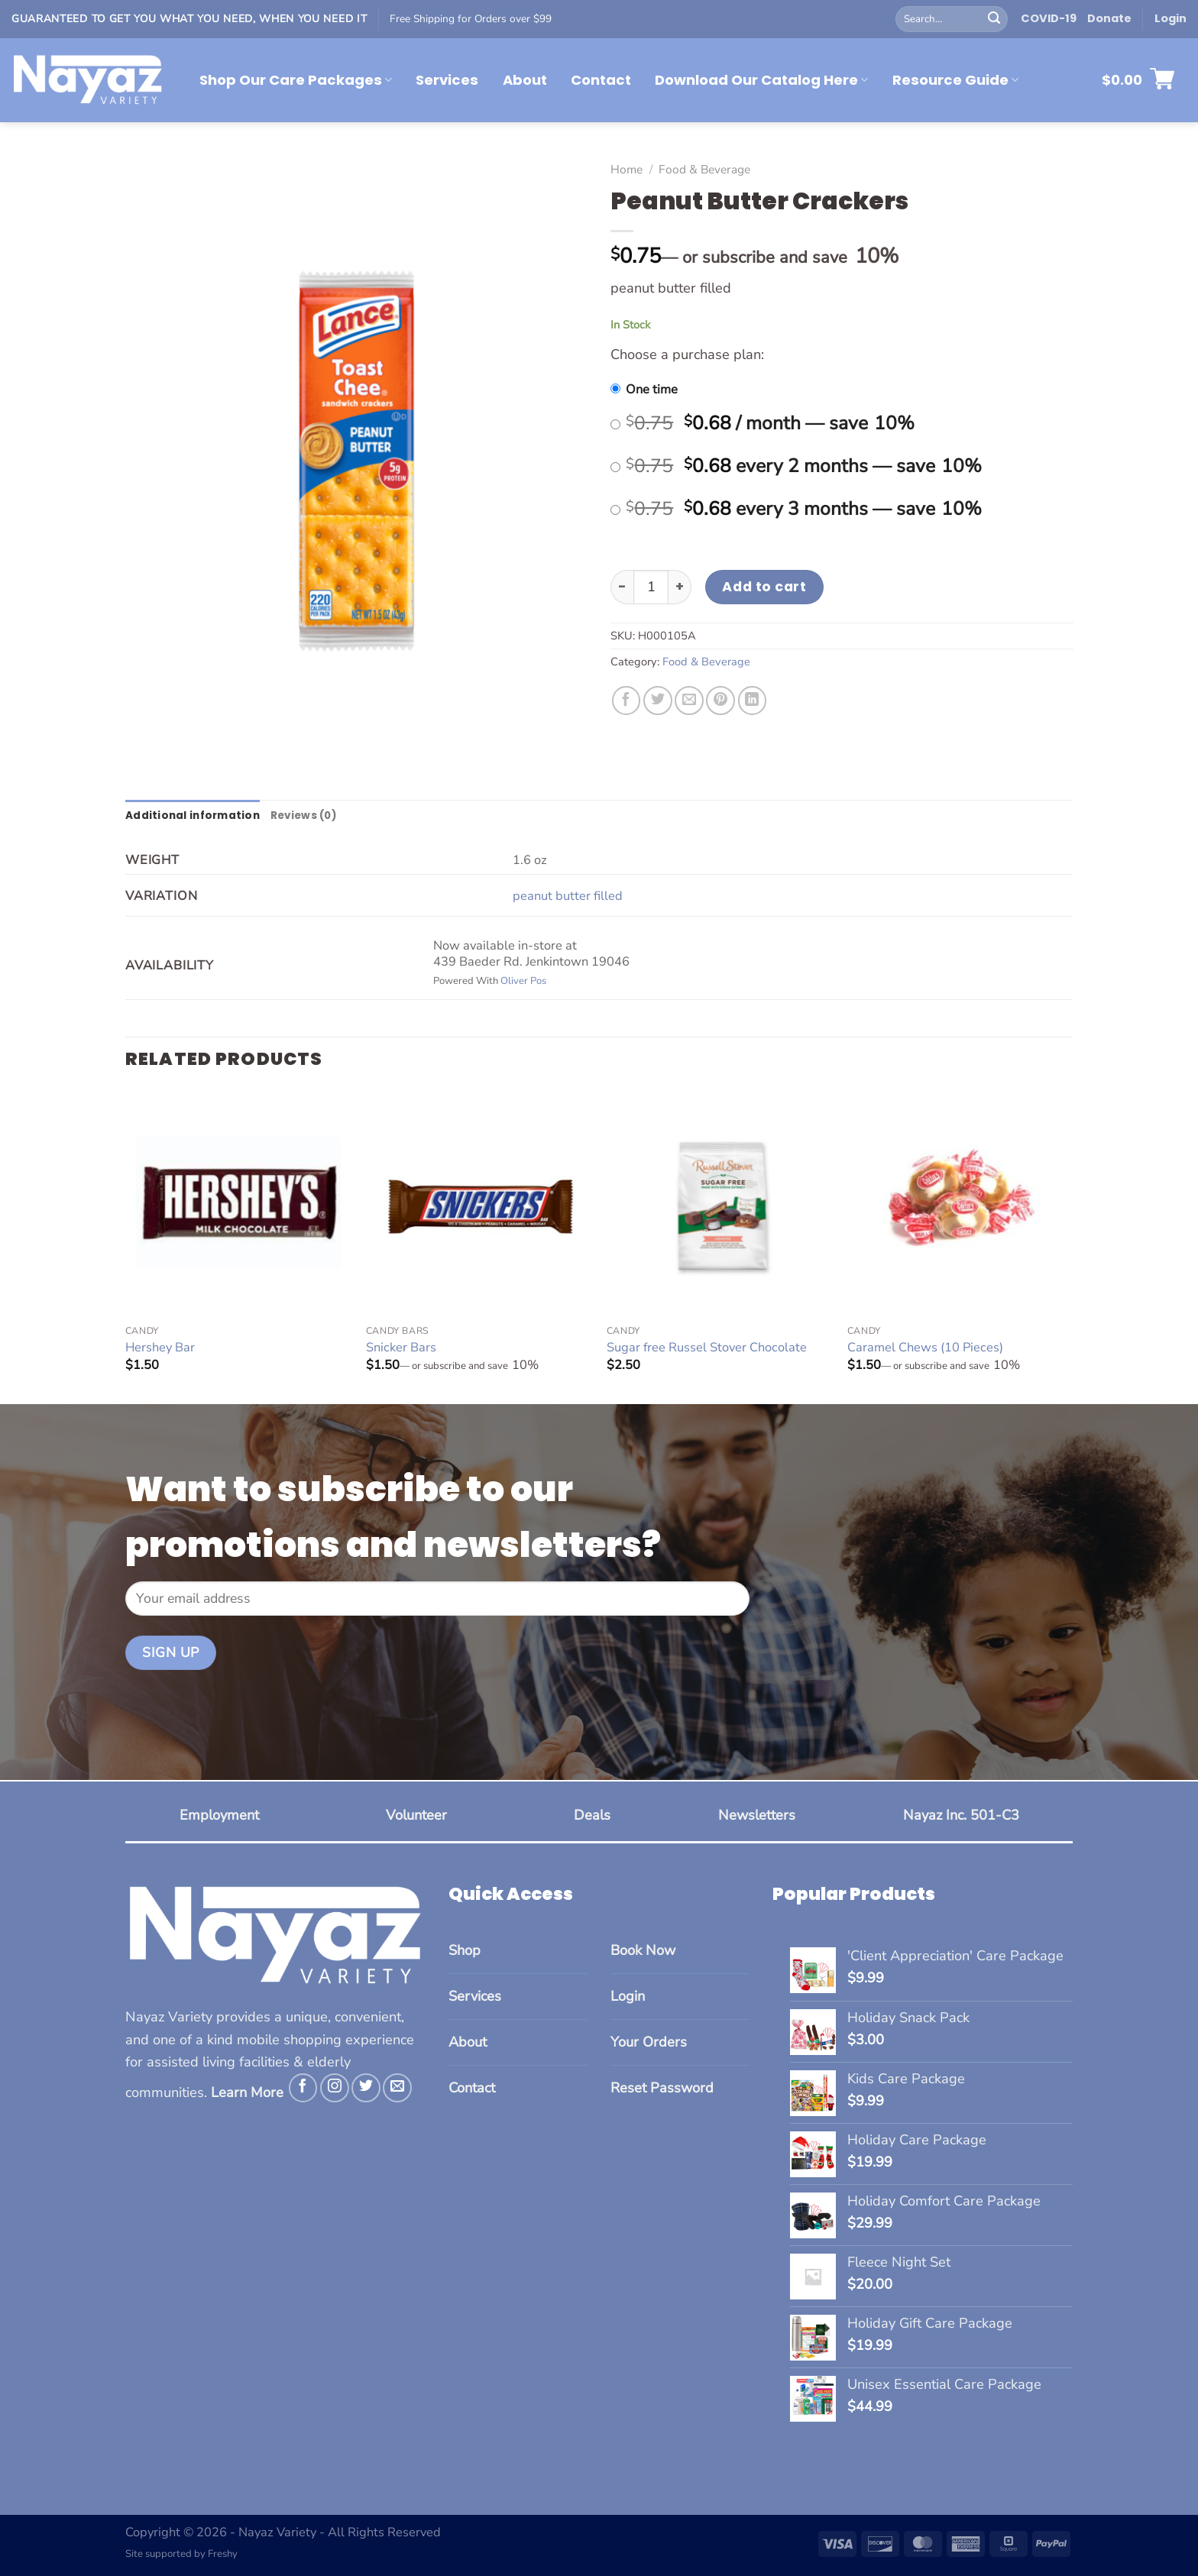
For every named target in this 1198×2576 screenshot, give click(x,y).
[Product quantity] (651, 587)
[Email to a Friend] (689, 700)
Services (447, 79)
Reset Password (662, 2089)
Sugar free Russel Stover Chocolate (707, 1349)
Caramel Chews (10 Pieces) (925, 1349)
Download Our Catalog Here (761, 79)
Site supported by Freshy (181, 2554)
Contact (601, 79)
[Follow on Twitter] (365, 2089)
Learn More (247, 2093)
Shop (464, 1951)
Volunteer (416, 1816)
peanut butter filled (568, 896)
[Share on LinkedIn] (752, 700)
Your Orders (648, 2043)
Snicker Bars (401, 1349)
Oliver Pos (523, 982)
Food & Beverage (704, 169)
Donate (1109, 18)
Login (627, 1998)
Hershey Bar (160, 1349)
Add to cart (764, 586)
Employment (219, 1816)
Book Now (642, 1951)
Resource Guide (955, 79)
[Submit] (994, 19)
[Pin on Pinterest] (720, 700)
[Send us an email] (397, 2089)
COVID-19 (1049, 18)
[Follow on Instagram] (334, 2089)
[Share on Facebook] (626, 700)
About (525, 79)
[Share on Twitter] (657, 700)
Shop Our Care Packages (295, 79)
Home (626, 169)
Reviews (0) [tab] (312, 816)
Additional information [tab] (195, 816)
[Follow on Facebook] (303, 2089)
